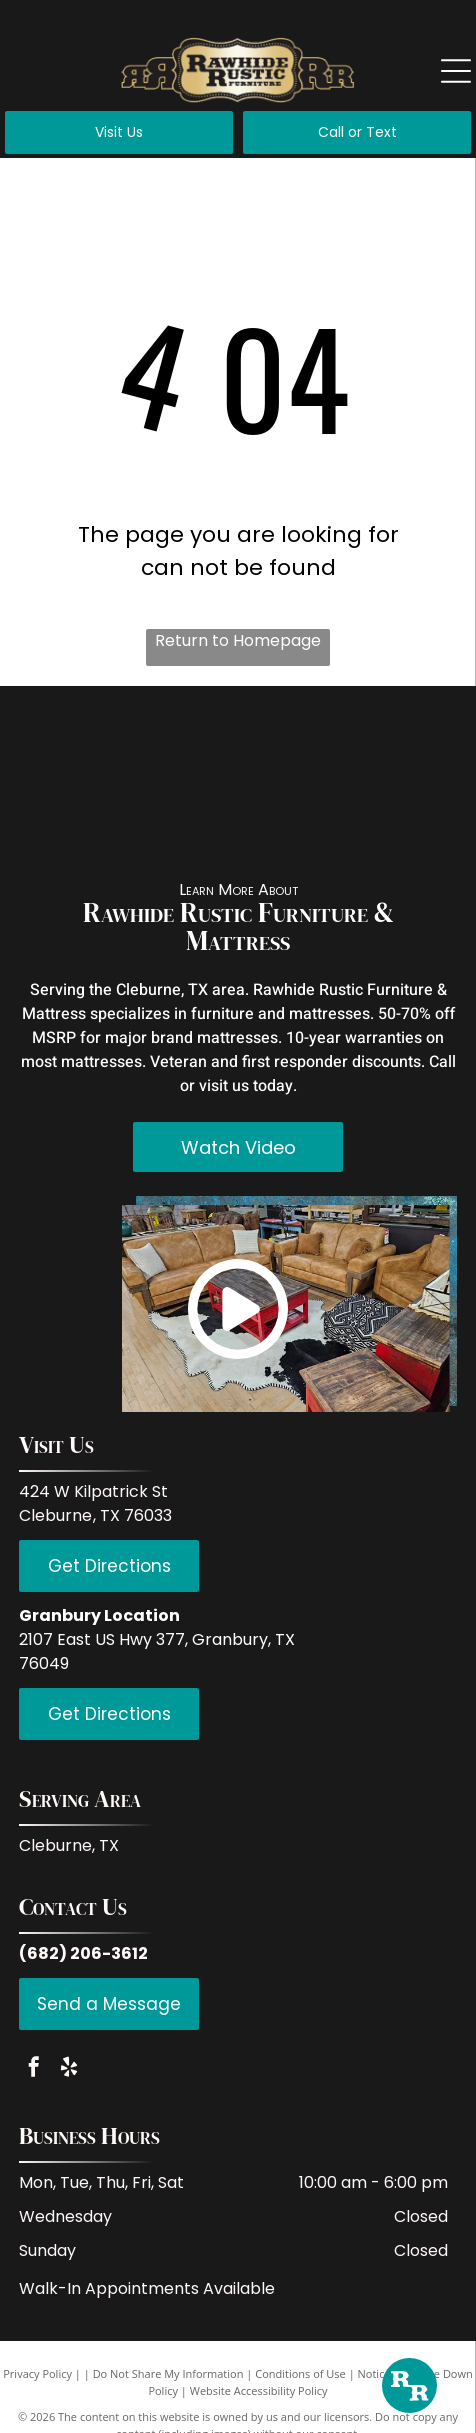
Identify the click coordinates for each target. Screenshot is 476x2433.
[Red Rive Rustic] (67, 745)
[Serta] (409, 825)
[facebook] (34, 2069)
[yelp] (69, 2069)
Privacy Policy (37, 2373)
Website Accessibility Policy (259, 2390)
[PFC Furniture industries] (409, 745)
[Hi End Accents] (295, 825)
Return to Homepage (238, 640)
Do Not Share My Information (168, 2373)
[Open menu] (456, 71)
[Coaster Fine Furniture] (67, 825)
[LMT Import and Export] (295, 745)
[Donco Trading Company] (181, 825)
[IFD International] (181, 745)
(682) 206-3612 (83, 1953)
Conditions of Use (300, 2373)
